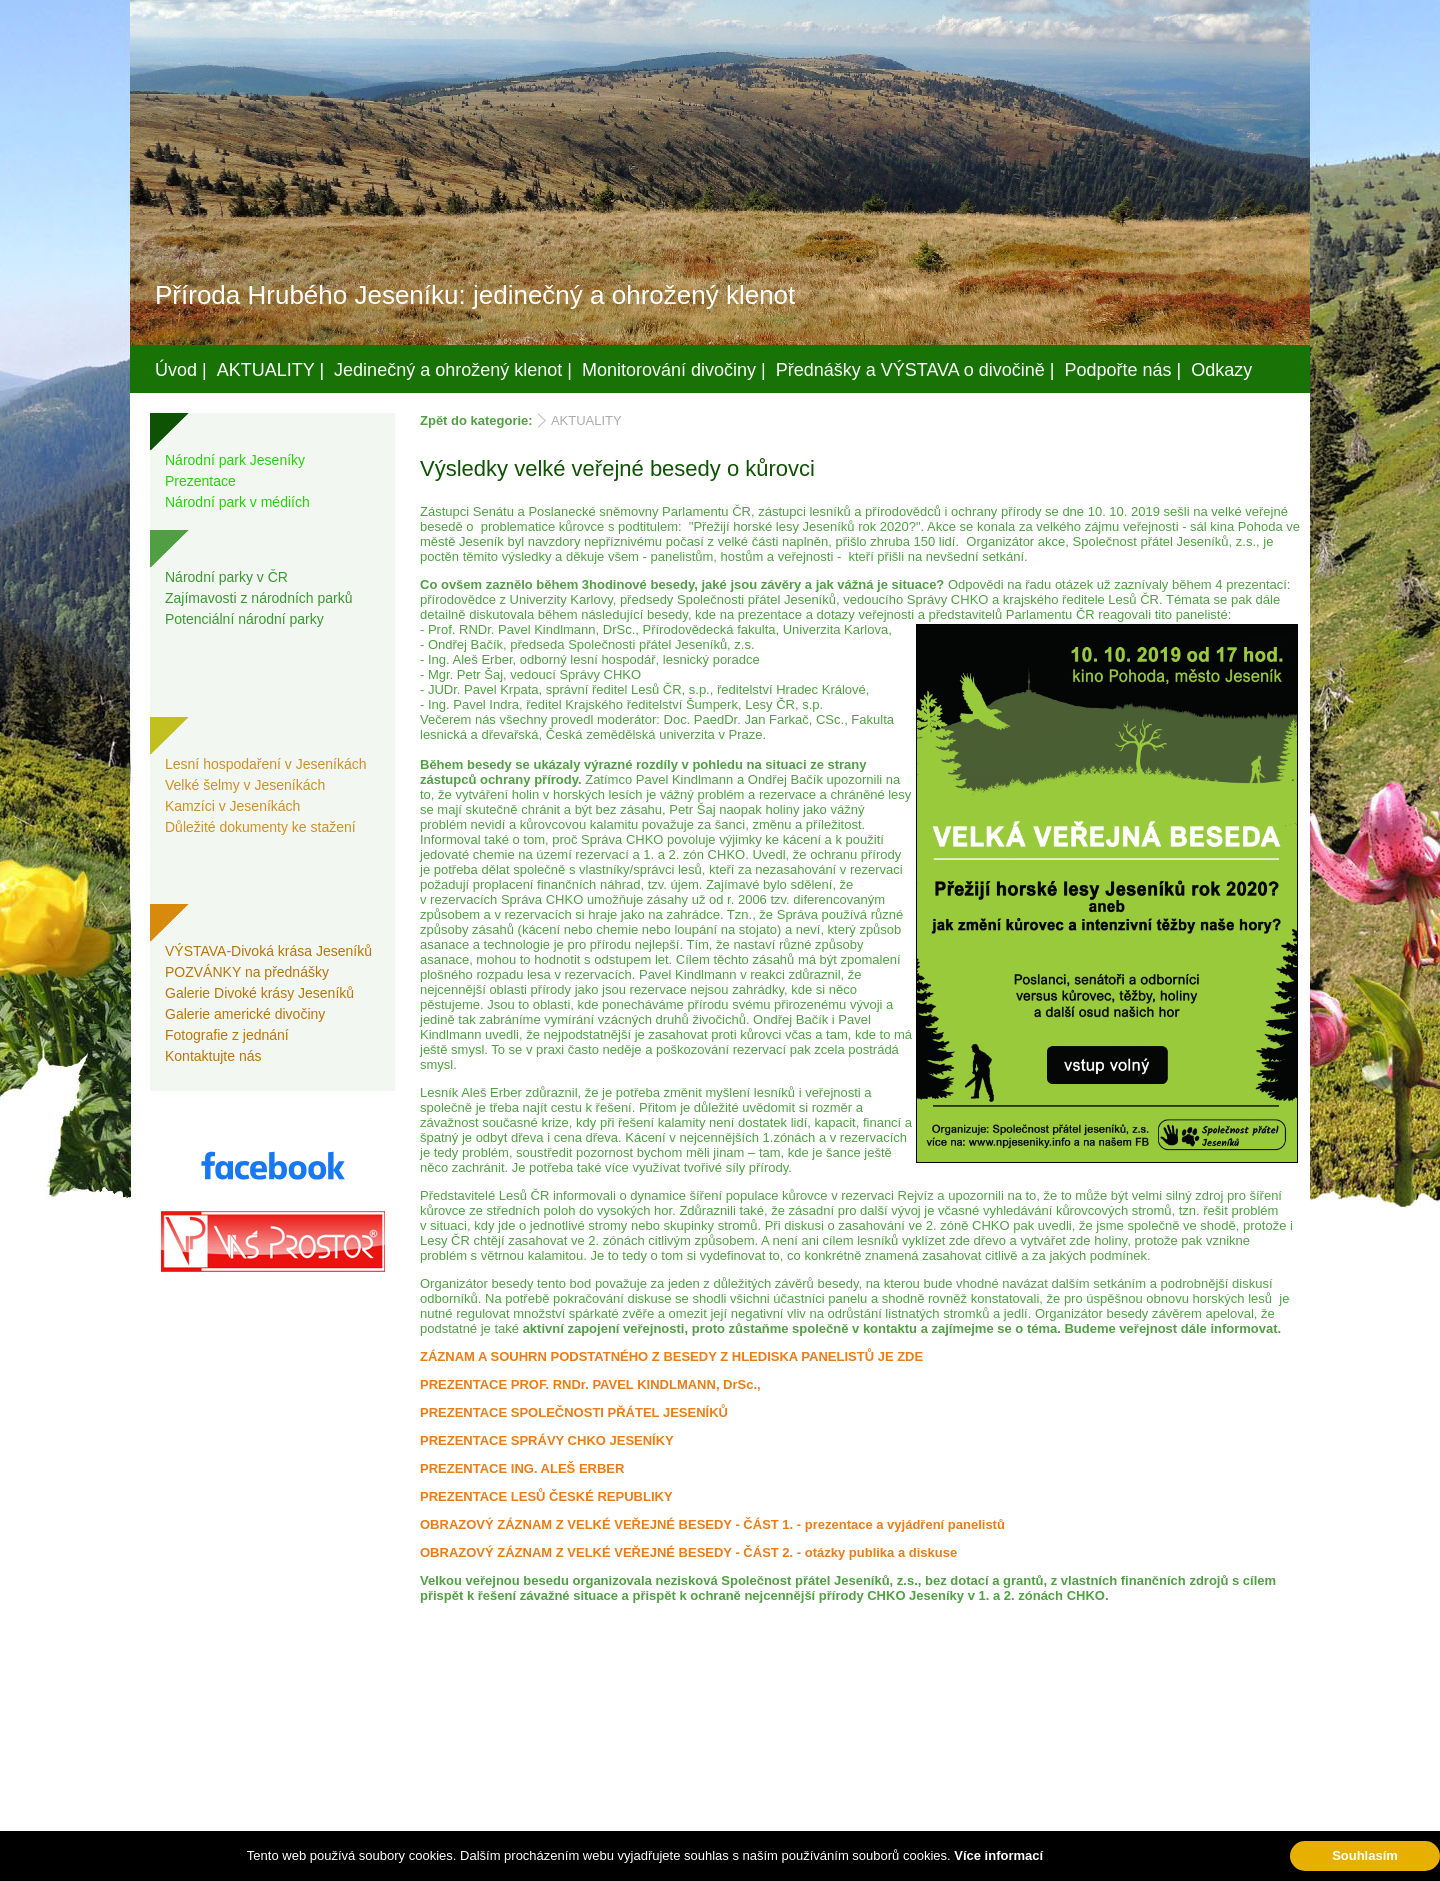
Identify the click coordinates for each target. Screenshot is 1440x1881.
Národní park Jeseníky (235, 460)
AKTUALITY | (270, 370)
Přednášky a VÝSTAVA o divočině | (915, 370)
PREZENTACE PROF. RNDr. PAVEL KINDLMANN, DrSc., (590, 1384)
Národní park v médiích (237, 502)
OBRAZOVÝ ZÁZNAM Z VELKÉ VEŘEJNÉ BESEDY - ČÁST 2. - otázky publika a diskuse (688, 1552)
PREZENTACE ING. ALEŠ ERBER (522, 1468)
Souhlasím (1365, 1855)
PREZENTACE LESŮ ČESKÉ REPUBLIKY (546, 1496)
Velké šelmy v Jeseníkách (245, 785)
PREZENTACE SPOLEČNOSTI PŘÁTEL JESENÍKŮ (574, 1412)
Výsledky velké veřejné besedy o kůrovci (617, 468)
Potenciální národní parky (244, 619)
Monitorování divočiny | (674, 370)
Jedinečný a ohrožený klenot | (453, 370)
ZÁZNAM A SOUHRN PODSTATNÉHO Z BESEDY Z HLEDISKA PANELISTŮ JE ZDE (671, 1356)
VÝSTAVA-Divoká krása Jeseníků (268, 951)
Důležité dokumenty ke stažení (260, 827)
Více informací (998, 1855)
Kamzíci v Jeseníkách (232, 806)
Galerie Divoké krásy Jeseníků (259, 993)
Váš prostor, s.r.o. (701, 1862)
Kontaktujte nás (213, 1056)
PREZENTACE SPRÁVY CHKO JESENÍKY (547, 1440)
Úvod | (181, 370)
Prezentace (200, 481)
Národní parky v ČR (226, 577)
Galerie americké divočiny (245, 1014)
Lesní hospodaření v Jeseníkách (266, 764)
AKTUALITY (586, 420)
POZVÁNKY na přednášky (247, 972)
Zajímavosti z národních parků (259, 598)
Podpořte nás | (1123, 370)
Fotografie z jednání (227, 1035)
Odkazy (1221, 370)
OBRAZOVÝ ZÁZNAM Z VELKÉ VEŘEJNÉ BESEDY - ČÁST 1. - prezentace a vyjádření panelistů (712, 1524)
